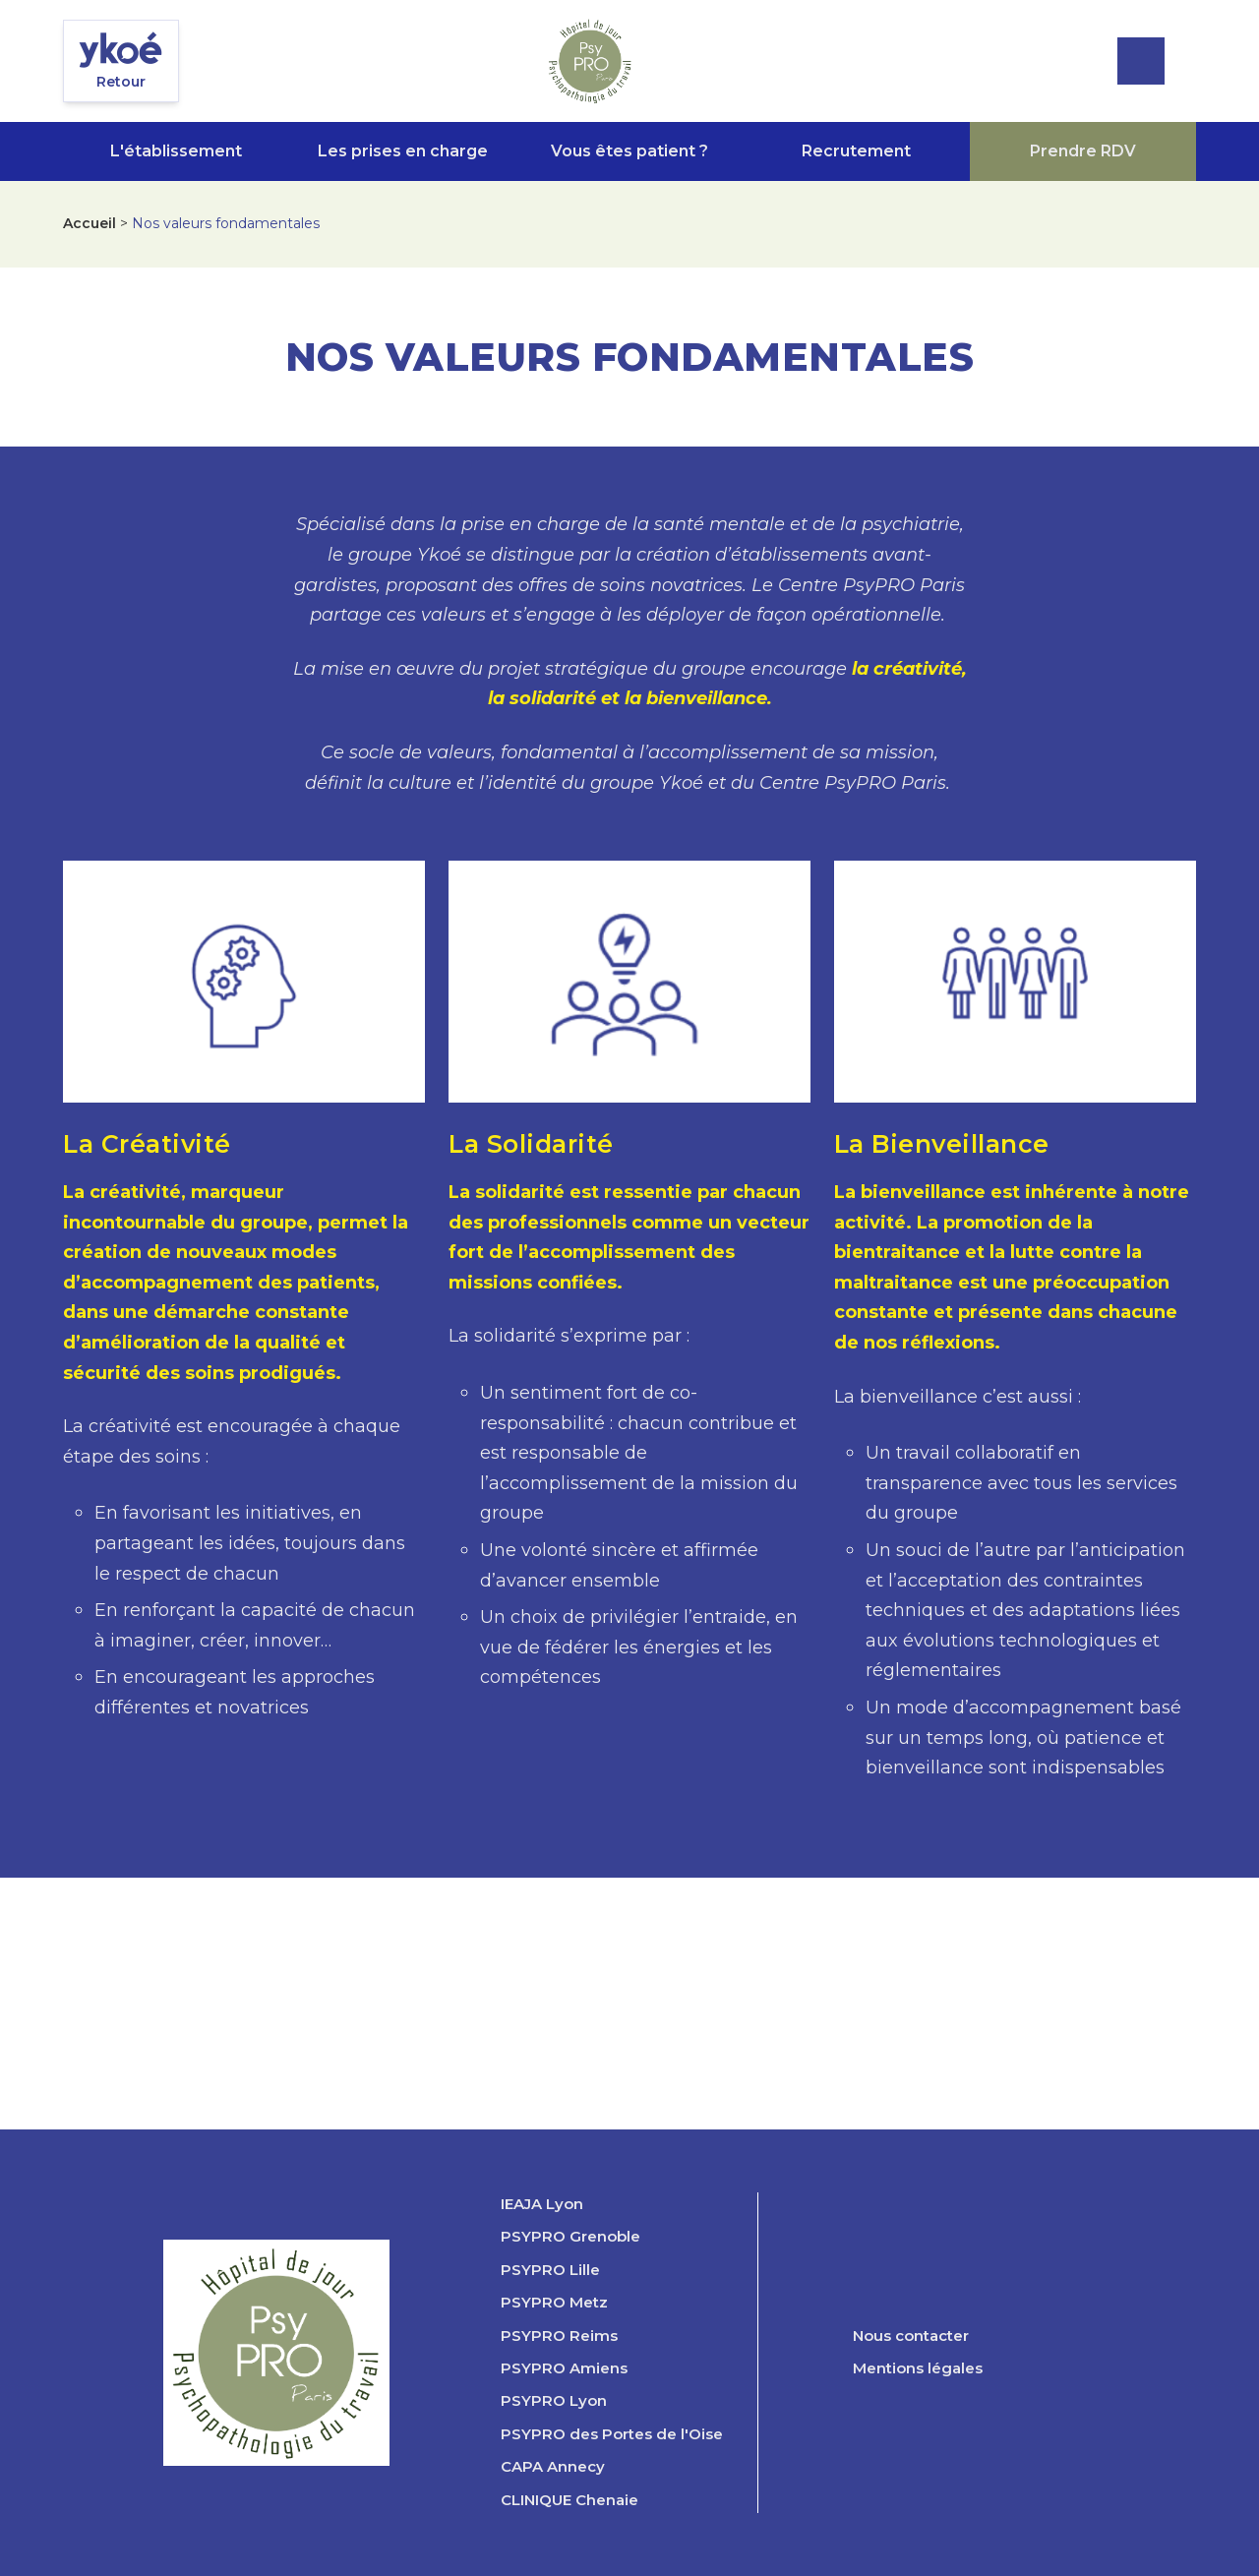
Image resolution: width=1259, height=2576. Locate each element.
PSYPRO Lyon (554, 2401)
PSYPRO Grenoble (570, 2237)
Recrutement (856, 151)
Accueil (89, 223)
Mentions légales (918, 2368)
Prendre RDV (1083, 151)
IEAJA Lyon (542, 2204)
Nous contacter (911, 2336)
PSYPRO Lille (550, 2270)
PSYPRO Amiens (564, 2368)
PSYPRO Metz (554, 2302)
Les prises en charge (403, 151)
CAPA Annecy (553, 2467)
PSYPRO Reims (559, 2336)
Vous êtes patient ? (629, 151)
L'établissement (176, 151)
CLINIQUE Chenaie (569, 2500)
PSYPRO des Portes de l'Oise (612, 2434)
